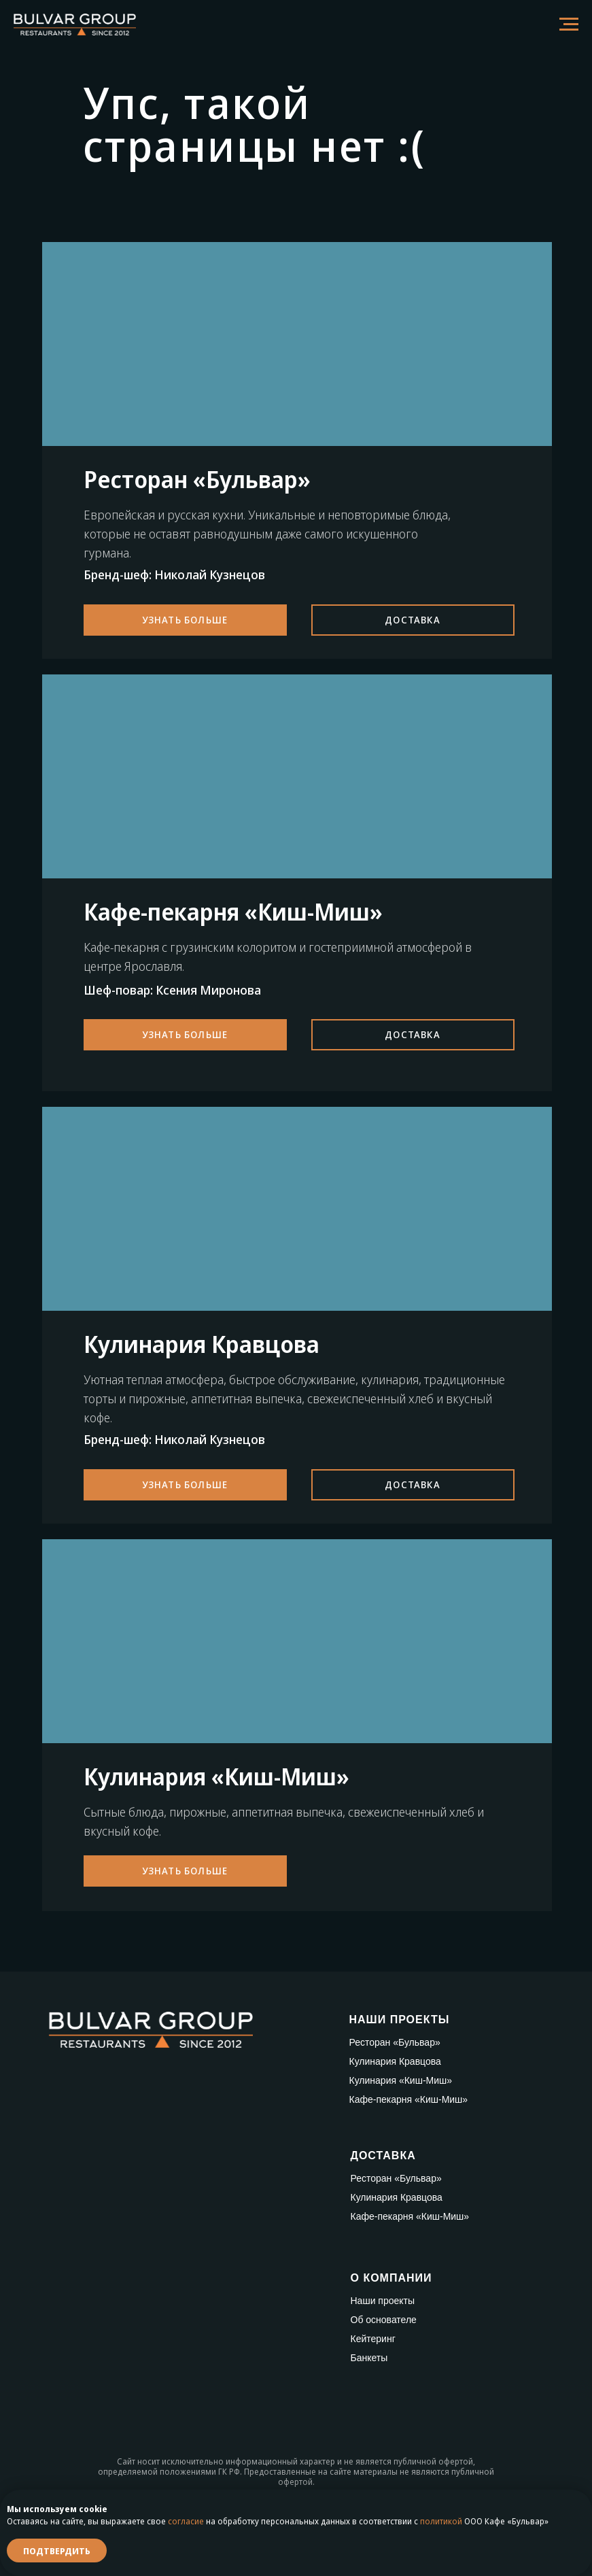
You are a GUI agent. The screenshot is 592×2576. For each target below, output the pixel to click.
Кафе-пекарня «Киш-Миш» (408, 2099)
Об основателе (384, 2319)
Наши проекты (383, 2300)
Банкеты (369, 2357)
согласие (186, 2521)
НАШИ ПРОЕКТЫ (399, 2019)
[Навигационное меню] (568, 24)
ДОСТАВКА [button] (383, 2155)
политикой (441, 2521)
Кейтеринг (373, 2338)
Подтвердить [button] (56, 2551)
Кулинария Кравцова (395, 2061)
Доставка (412, 619)
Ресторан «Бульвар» (394, 2042)
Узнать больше (185, 619)
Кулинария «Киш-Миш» (401, 2080)
